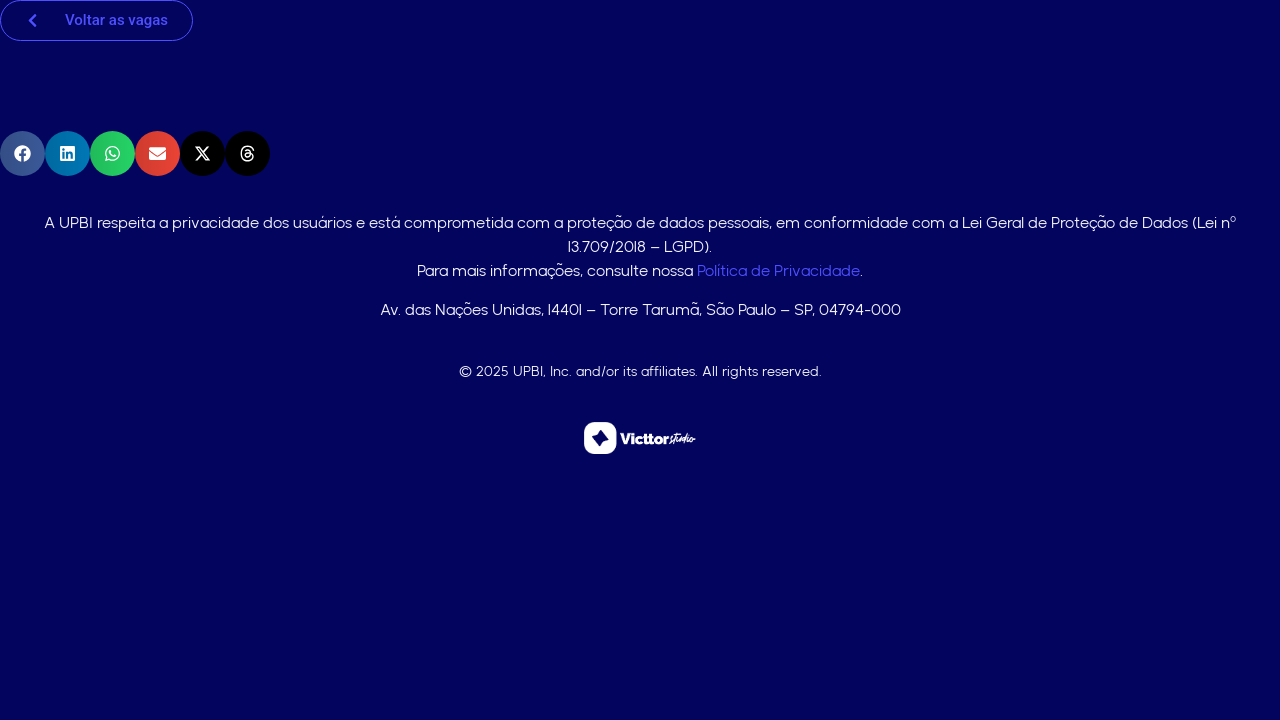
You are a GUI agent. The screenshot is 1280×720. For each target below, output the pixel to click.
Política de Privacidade (778, 270)
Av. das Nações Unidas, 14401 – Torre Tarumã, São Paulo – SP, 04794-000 (640, 309)
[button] (22, 153)
